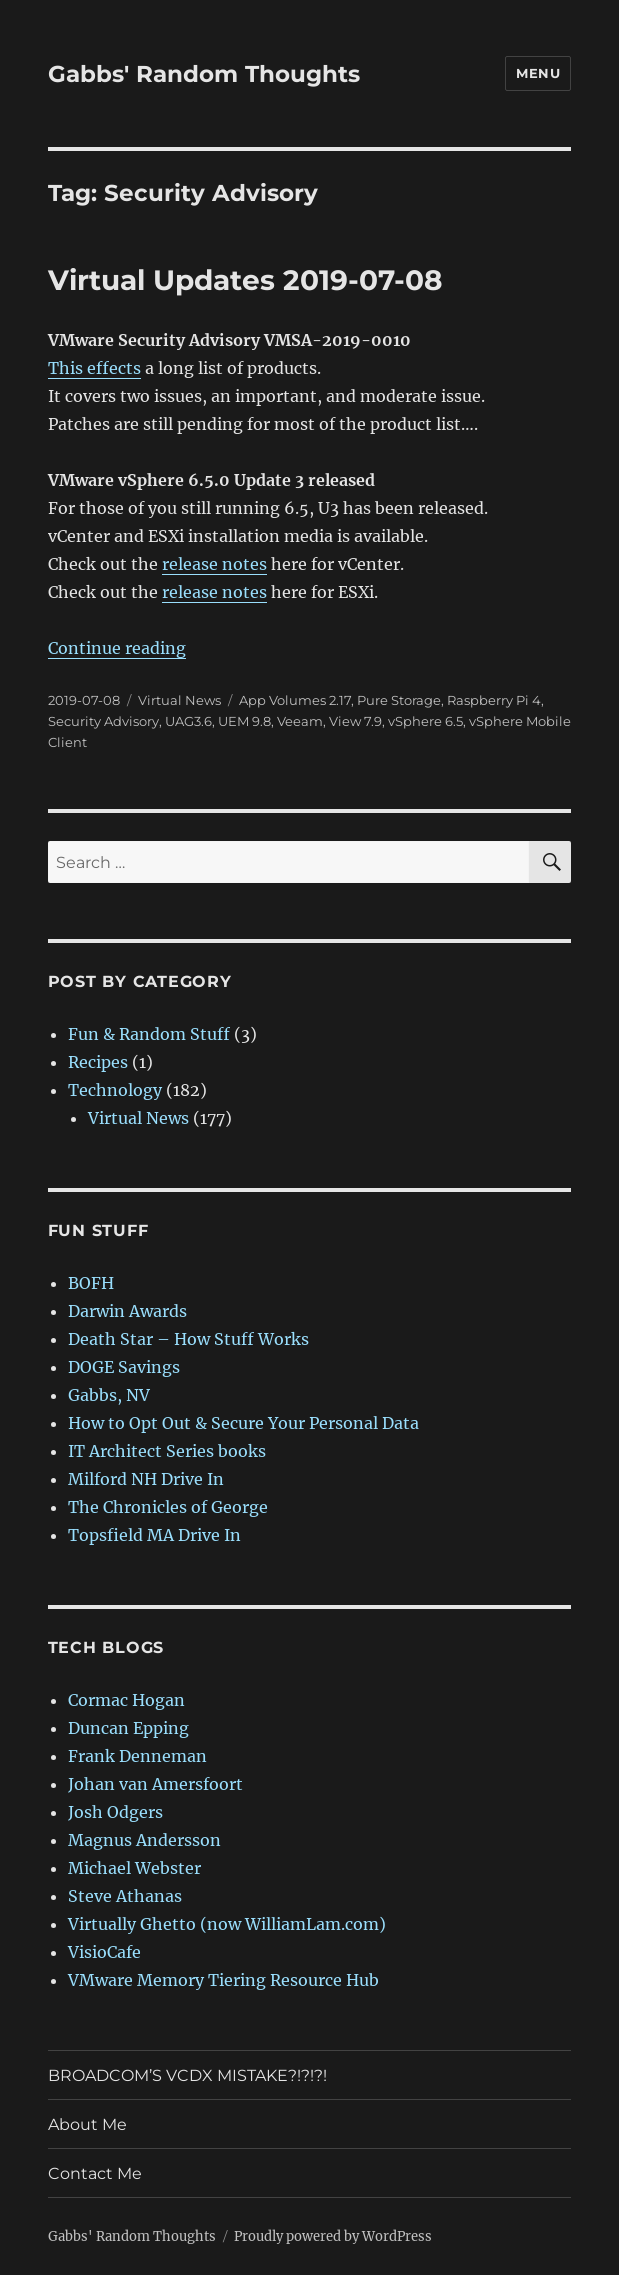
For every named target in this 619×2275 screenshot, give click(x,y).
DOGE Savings (124, 1367)
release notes (214, 564)
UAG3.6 (188, 721)
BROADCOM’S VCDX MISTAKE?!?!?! (187, 2075)
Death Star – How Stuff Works (188, 1339)
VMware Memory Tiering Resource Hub (223, 1980)
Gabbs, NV (109, 1395)
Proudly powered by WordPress (333, 2236)
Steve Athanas (125, 1896)
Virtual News (179, 700)
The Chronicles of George (168, 1507)
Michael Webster (134, 1868)
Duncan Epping (128, 1728)
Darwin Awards (127, 1311)
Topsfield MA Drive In (154, 1535)
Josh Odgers (115, 1812)
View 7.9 (355, 721)
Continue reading (117, 648)
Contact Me (95, 2173)
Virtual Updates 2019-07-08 (245, 280)
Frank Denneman (137, 1756)
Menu (538, 73)
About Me (87, 2124)
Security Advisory (103, 721)
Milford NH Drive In (146, 1479)
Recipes (98, 1062)
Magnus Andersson (144, 1840)
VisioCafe (104, 1952)
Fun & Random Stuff (149, 1034)
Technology (115, 1090)
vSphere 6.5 (425, 721)
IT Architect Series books (167, 1451)
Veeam (300, 721)
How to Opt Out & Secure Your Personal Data (243, 1423)
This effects (94, 368)
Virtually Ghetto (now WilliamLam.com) (227, 1924)
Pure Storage (399, 700)
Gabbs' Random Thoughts (204, 74)
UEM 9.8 (244, 721)
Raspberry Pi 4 (494, 700)
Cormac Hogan (126, 1700)
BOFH (91, 1283)
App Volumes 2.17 (295, 700)
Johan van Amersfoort (155, 1784)
